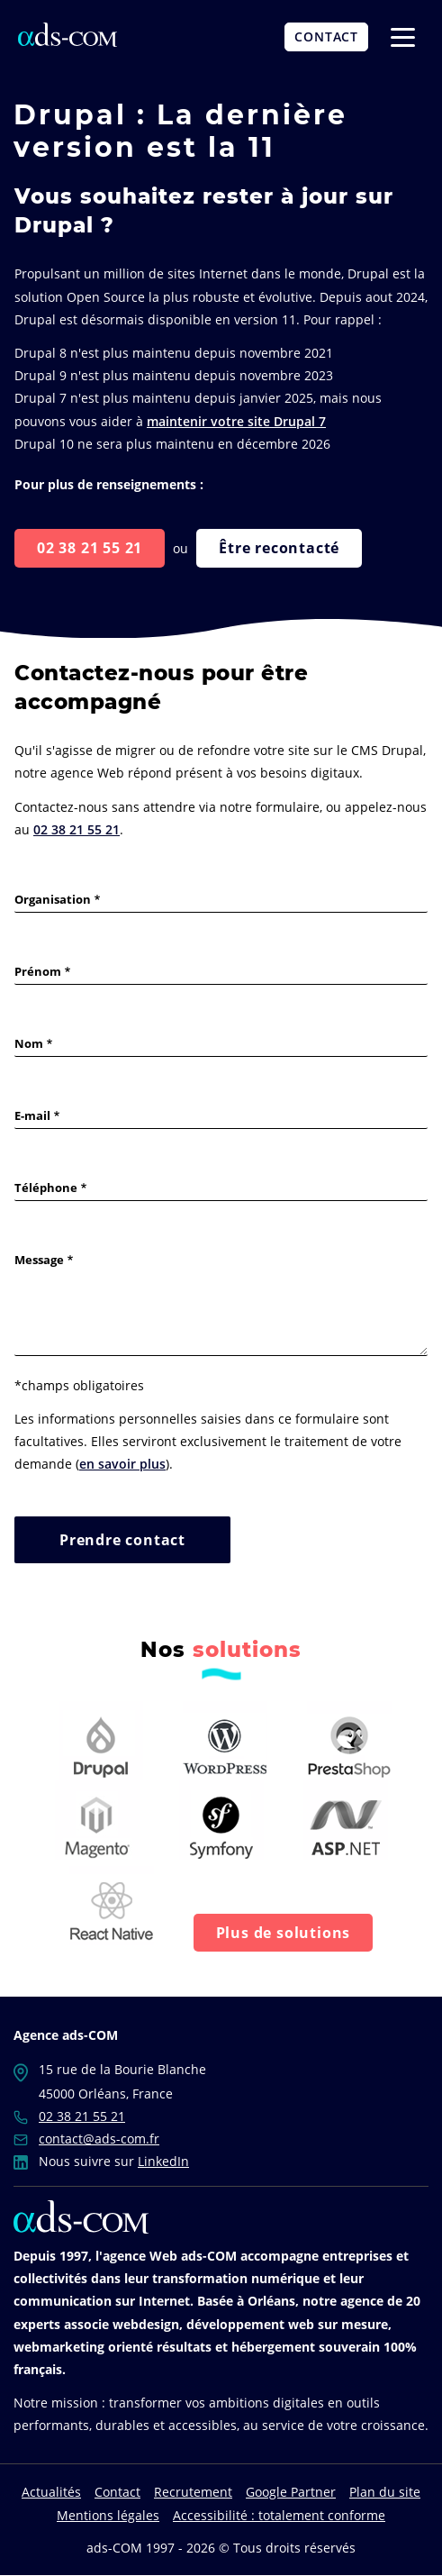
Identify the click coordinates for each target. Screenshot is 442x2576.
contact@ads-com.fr (99, 2138)
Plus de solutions (283, 1933)
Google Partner (291, 2491)
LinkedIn (163, 2161)
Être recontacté (279, 548)
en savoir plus (122, 1463)
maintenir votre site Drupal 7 (236, 421)
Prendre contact (122, 1540)
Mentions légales (108, 2515)
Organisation (52, 899)
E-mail (32, 1115)
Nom (28, 1043)
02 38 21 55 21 (89, 548)
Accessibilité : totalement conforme (279, 2515)
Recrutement (193, 2491)
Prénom (37, 971)
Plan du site (384, 2491)
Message (39, 1260)
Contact (117, 2491)
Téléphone (45, 1187)
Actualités (51, 2491)
